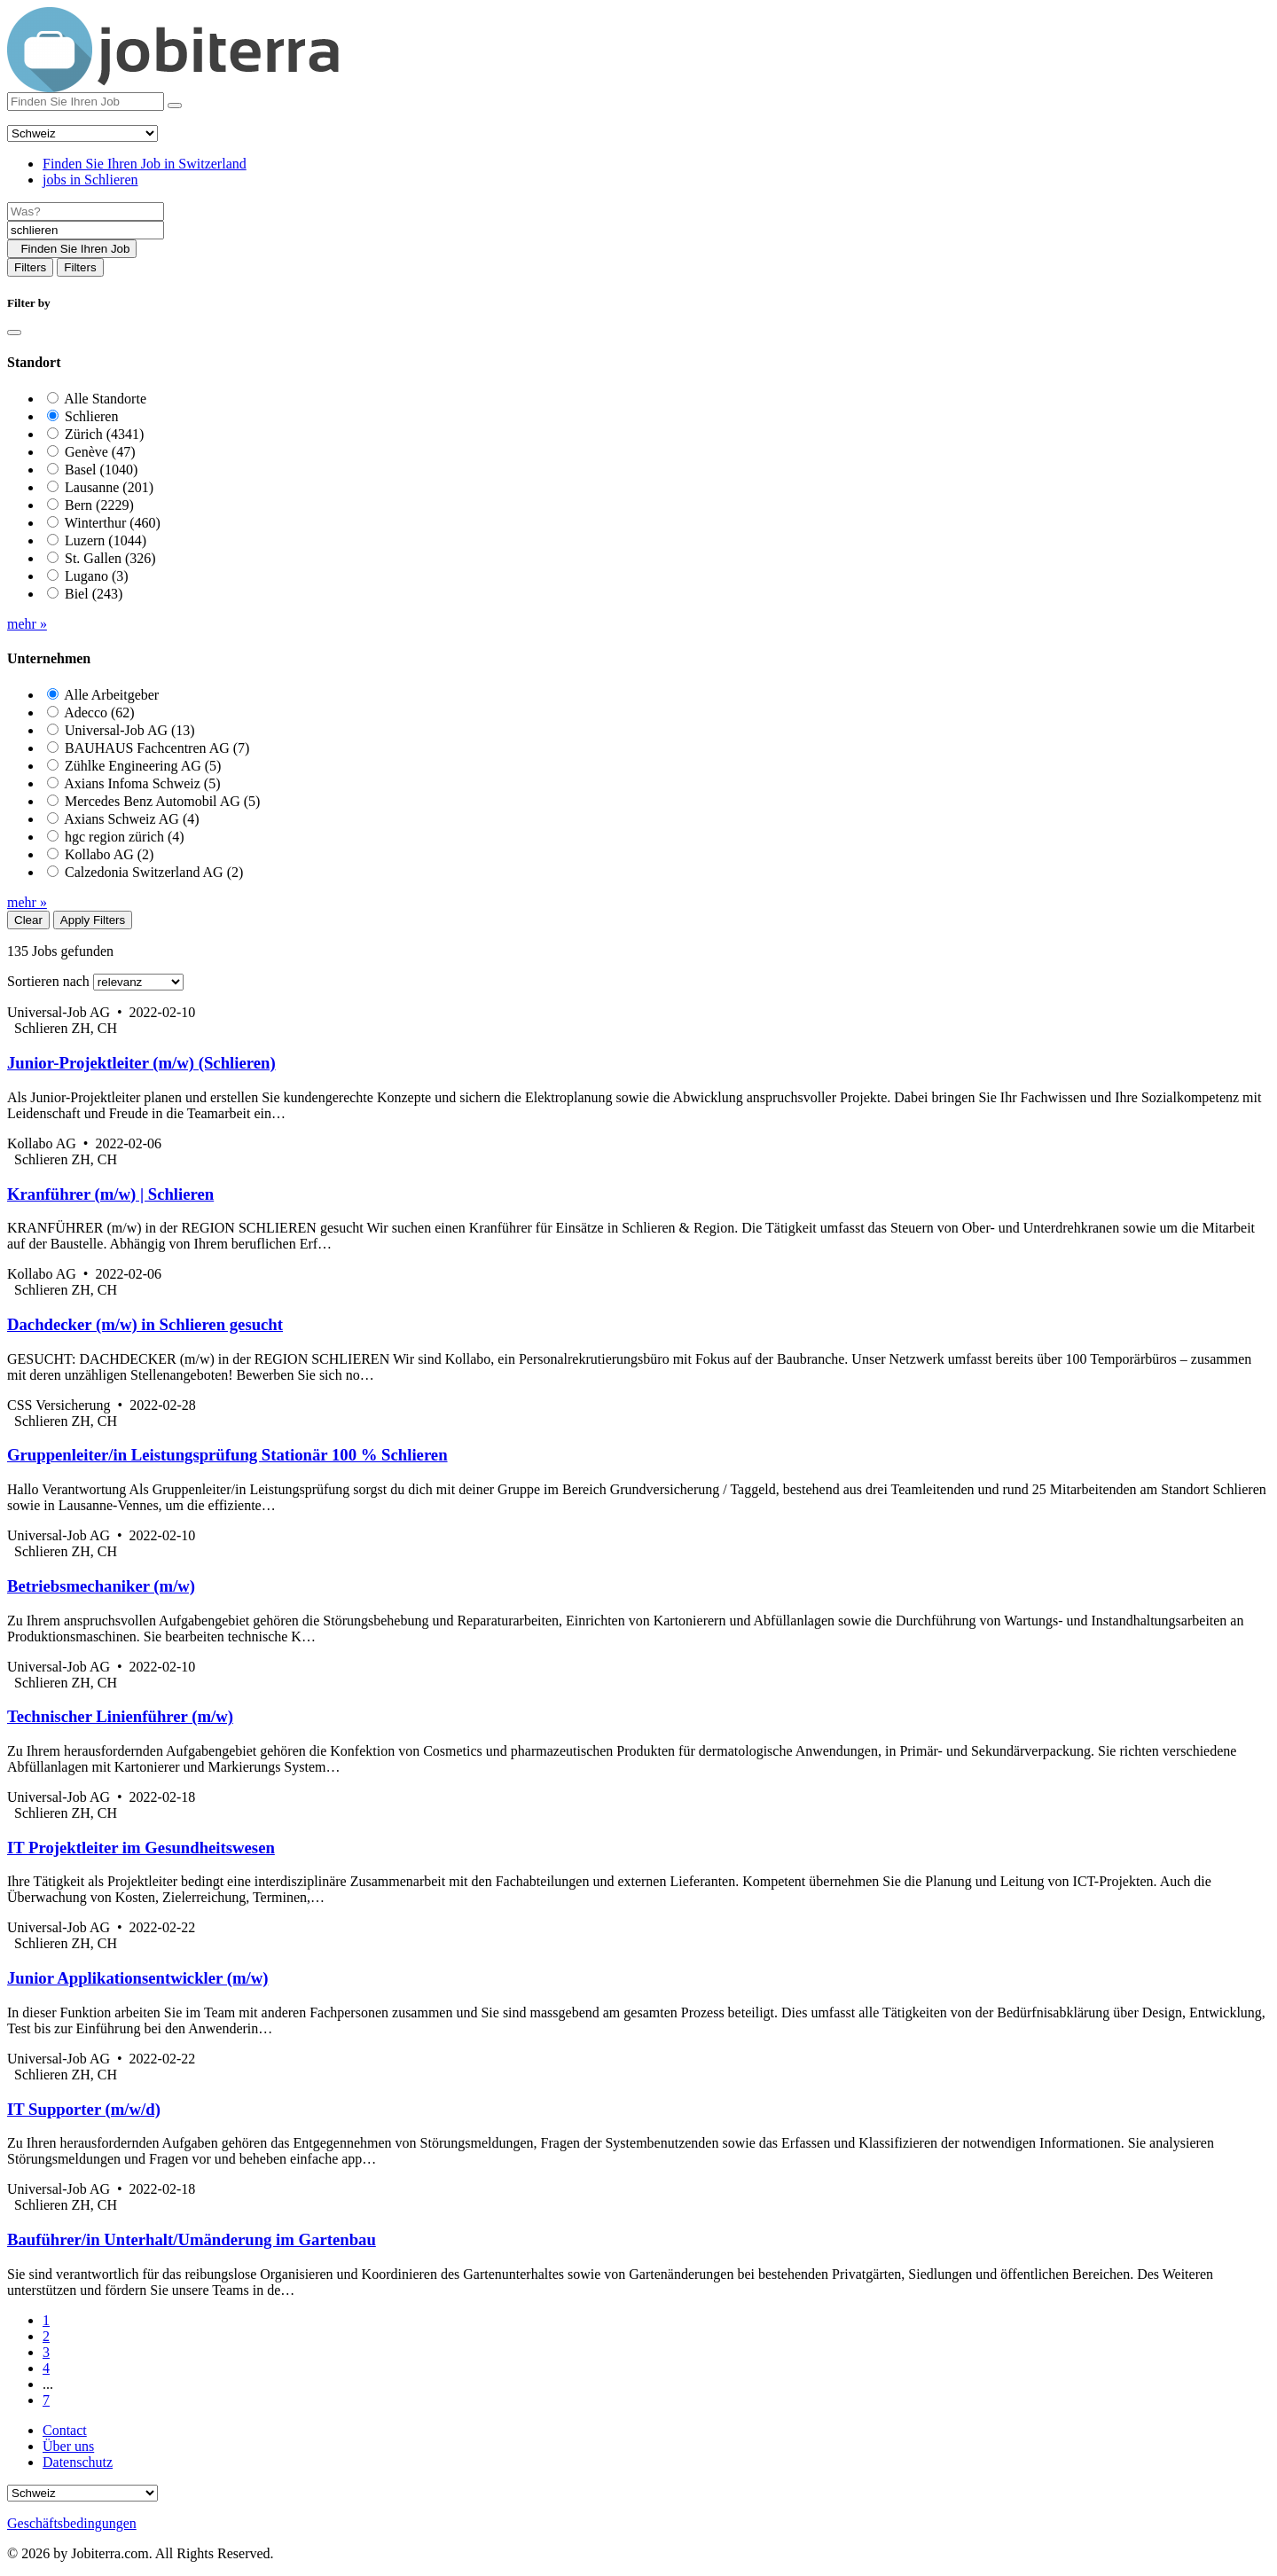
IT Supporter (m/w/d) (84, 2109)
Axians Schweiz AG (131, 818)
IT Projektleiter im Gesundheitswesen (141, 1847)
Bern (99, 505)
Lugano (97, 575)
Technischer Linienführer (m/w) (120, 1716)
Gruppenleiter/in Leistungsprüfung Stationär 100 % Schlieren (227, 1454)
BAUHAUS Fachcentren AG (157, 748)
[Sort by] (138, 982)
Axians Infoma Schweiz (142, 783)
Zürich (104, 434)
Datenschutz (78, 2462)
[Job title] (85, 211)
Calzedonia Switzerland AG (154, 872)
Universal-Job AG (130, 730)
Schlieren (91, 416)
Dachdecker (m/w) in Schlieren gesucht (145, 1324)
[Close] (14, 332)
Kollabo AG (109, 854)
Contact (65, 2430)
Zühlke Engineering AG (143, 765)
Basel (101, 469)
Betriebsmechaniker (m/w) (101, 1586)
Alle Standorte (105, 398)
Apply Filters (92, 920)
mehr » (27, 623)
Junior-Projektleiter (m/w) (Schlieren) (141, 1062)
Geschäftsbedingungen (72, 2523)
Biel (93, 593)
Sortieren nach (48, 981)
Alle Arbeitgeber (111, 694)
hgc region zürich (124, 836)
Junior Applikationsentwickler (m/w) (137, 1978)
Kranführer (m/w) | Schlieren (110, 1194)
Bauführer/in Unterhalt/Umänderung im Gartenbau (191, 2239)
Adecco (99, 712)
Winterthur (113, 522)
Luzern (105, 540)
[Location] (85, 230)
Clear (28, 920)
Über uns (68, 2446)
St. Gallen (110, 558)
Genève (100, 451)
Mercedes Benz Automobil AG (162, 801)
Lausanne (109, 487)
